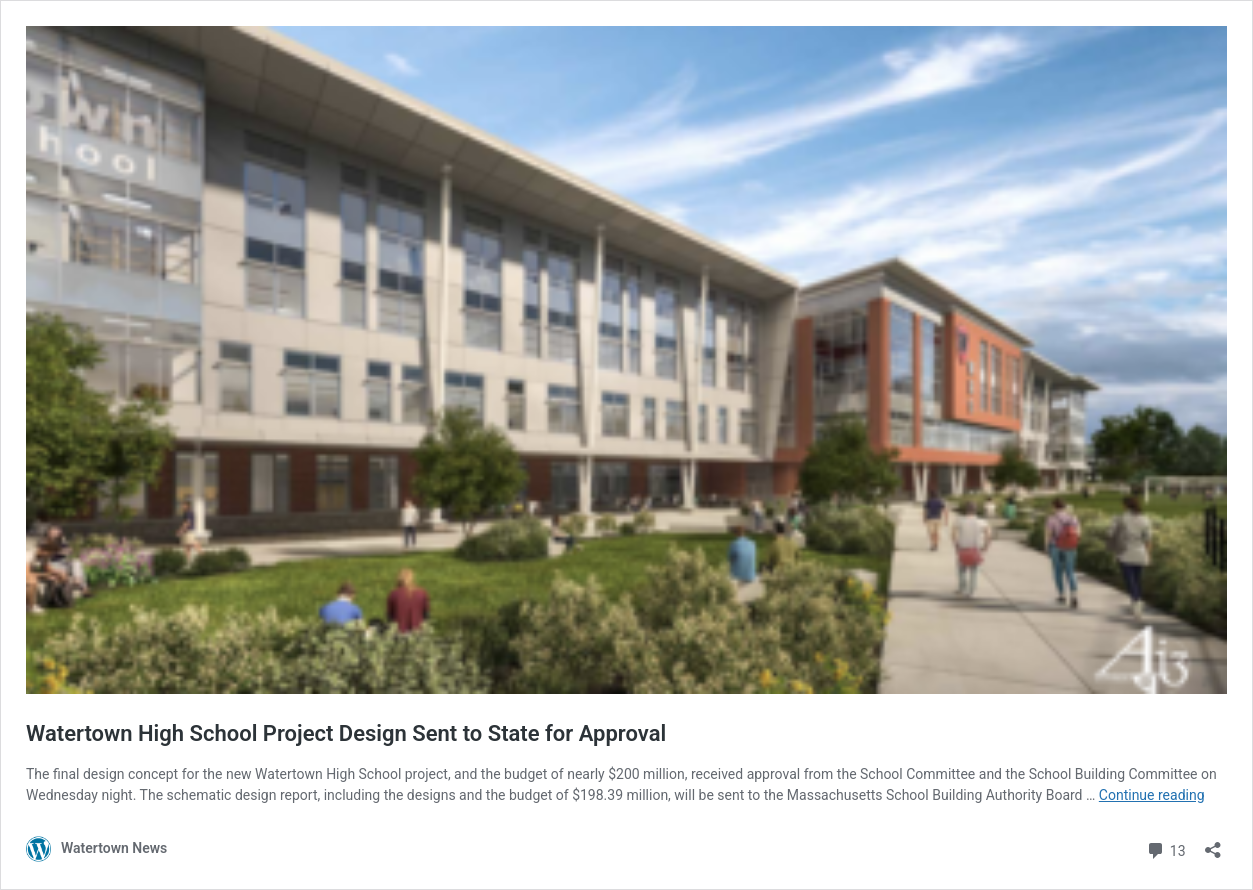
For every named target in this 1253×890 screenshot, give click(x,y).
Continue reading (1152, 795)
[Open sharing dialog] (1213, 843)
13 (1165, 848)
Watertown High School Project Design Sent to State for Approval (346, 733)
